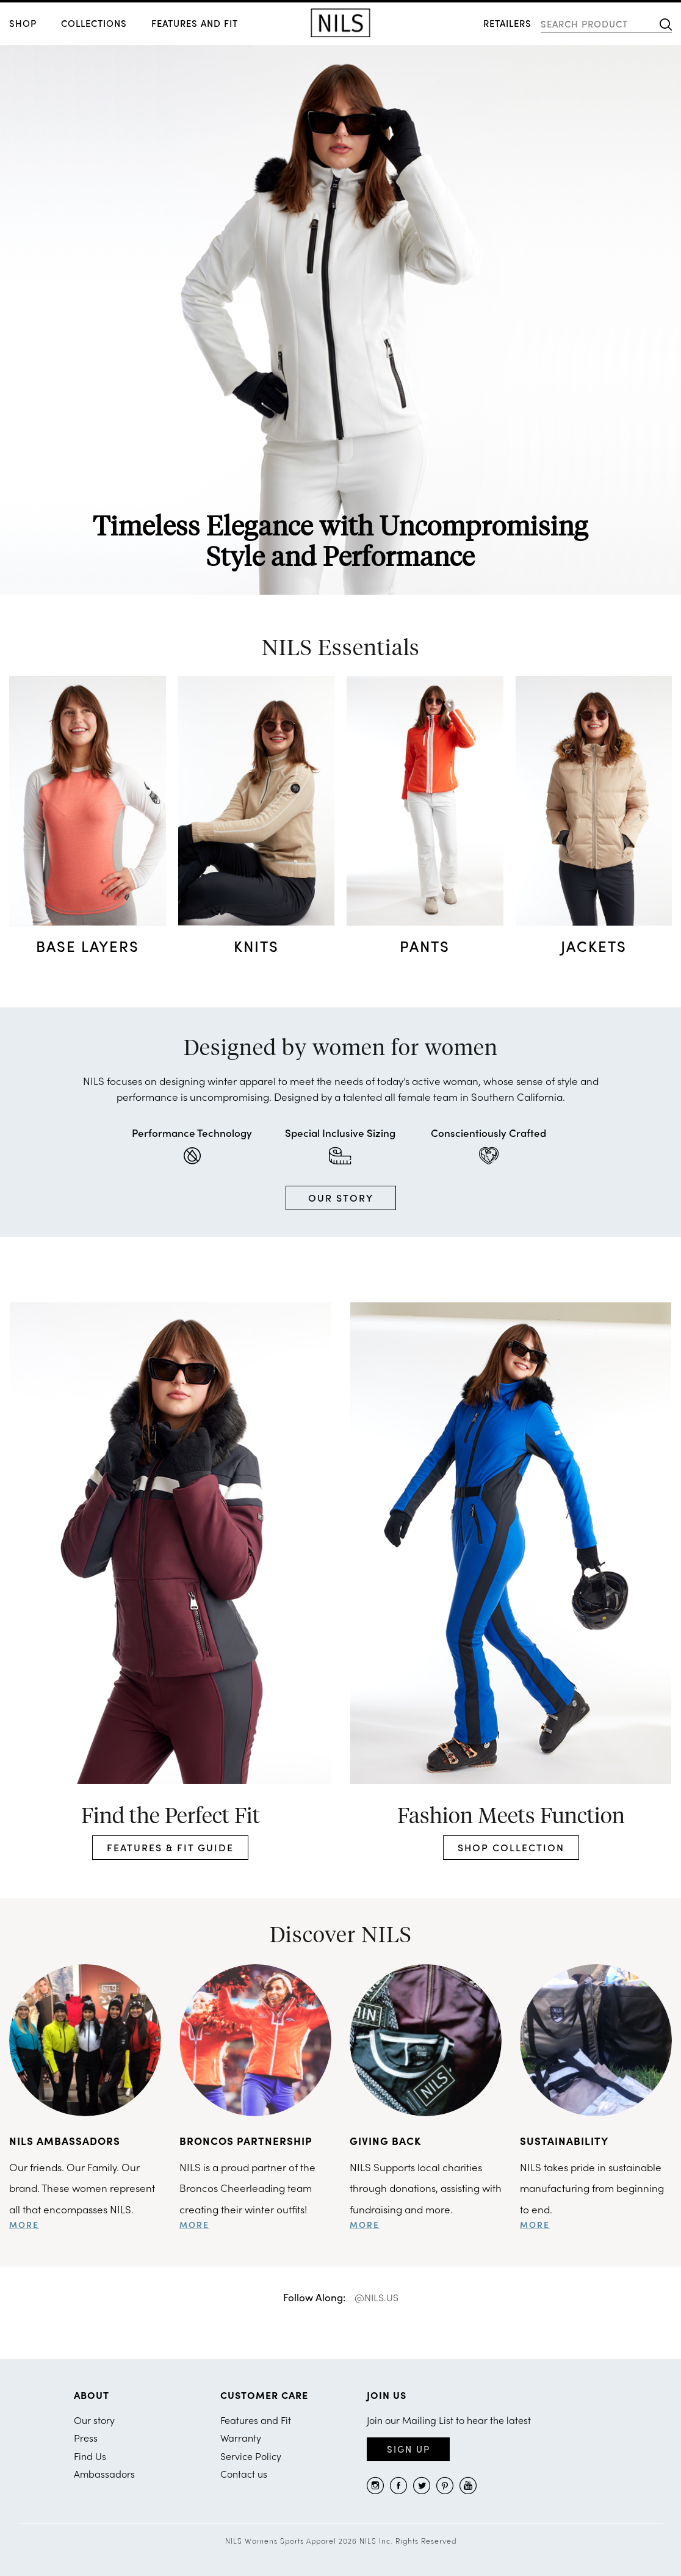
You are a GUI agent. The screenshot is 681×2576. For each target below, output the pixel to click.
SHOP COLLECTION (511, 1847)
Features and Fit (194, 23)
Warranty (240, 2438)
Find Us (90, 2456)
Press (86, 2438)
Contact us (243, 2474)
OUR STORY (340, 1198)
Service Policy (250, 2456)
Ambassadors (104, 2474)
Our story (94, 2420)
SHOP (23, 23)
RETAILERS (507, 23)
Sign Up (408, 2449)
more (24, 2224)
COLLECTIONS (94, 23)
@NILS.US (376, 2297)
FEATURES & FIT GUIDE (170, 1847)
